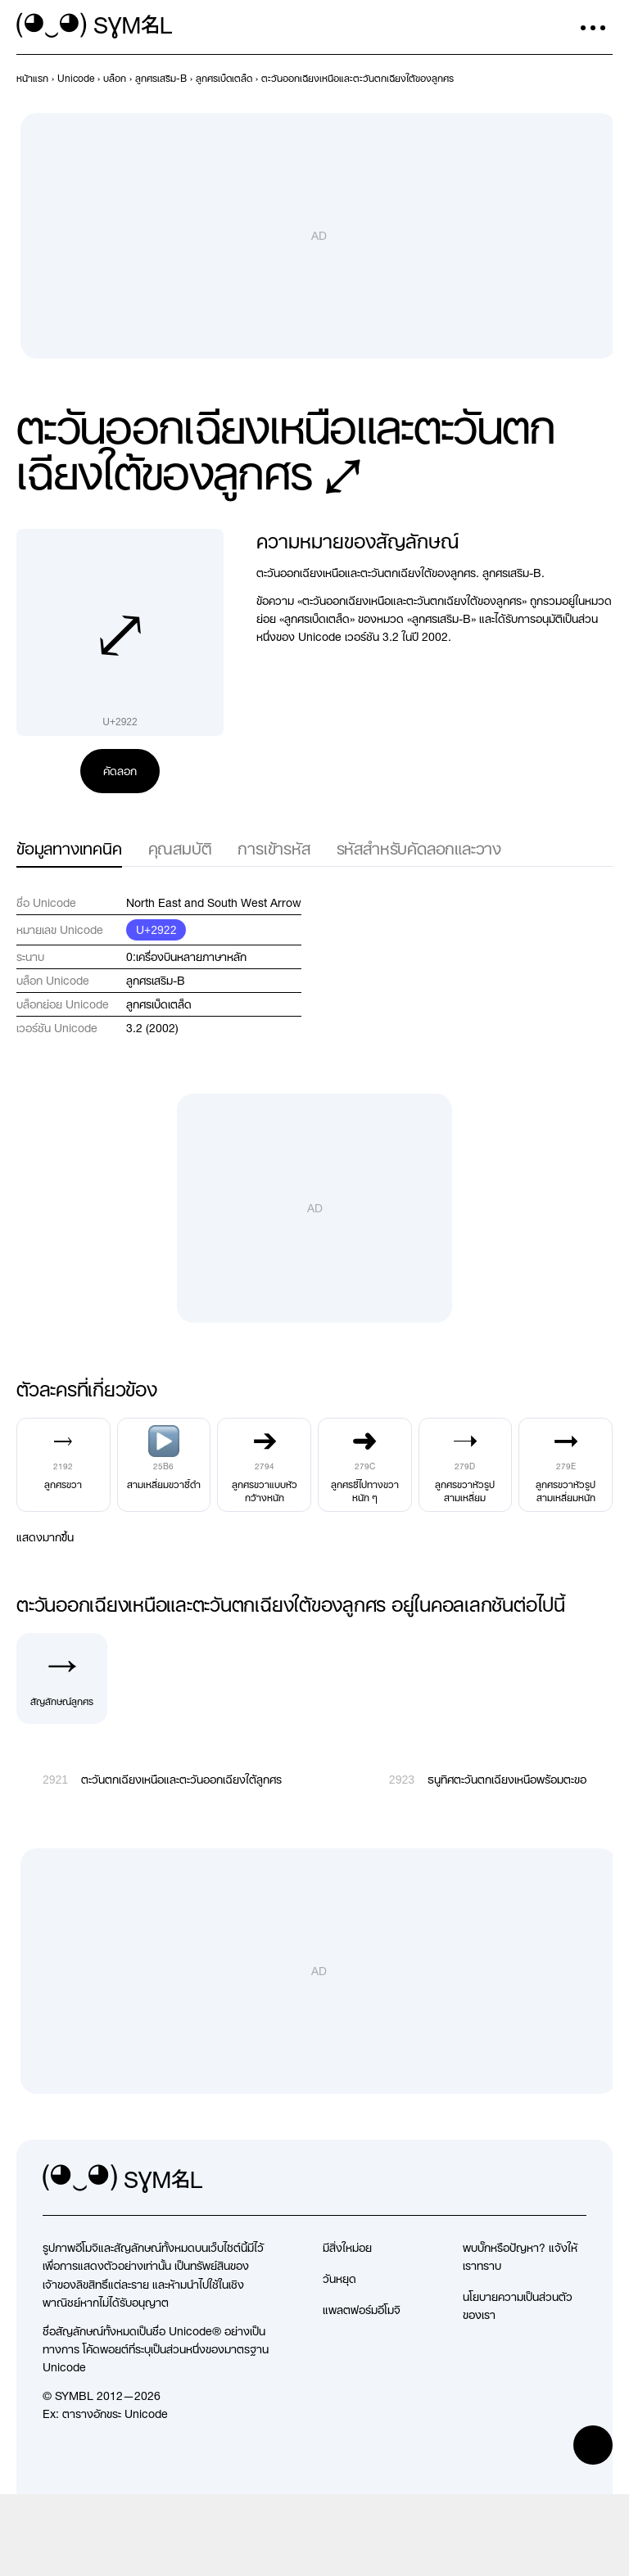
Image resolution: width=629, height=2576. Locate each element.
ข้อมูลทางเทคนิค (69, 848)
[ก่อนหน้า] (573, 78)
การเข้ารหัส (274, 848)
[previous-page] (32, 78)
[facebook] (573, 2179)
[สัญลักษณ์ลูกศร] (61, 1678)
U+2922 (156, 929)
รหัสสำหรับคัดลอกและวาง (419, 848)
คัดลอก (120, 771)
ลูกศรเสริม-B (155, 980)
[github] (537, 2179)
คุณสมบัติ (180, 848)
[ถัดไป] (603, 78)
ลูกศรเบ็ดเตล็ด (159, 1004)
